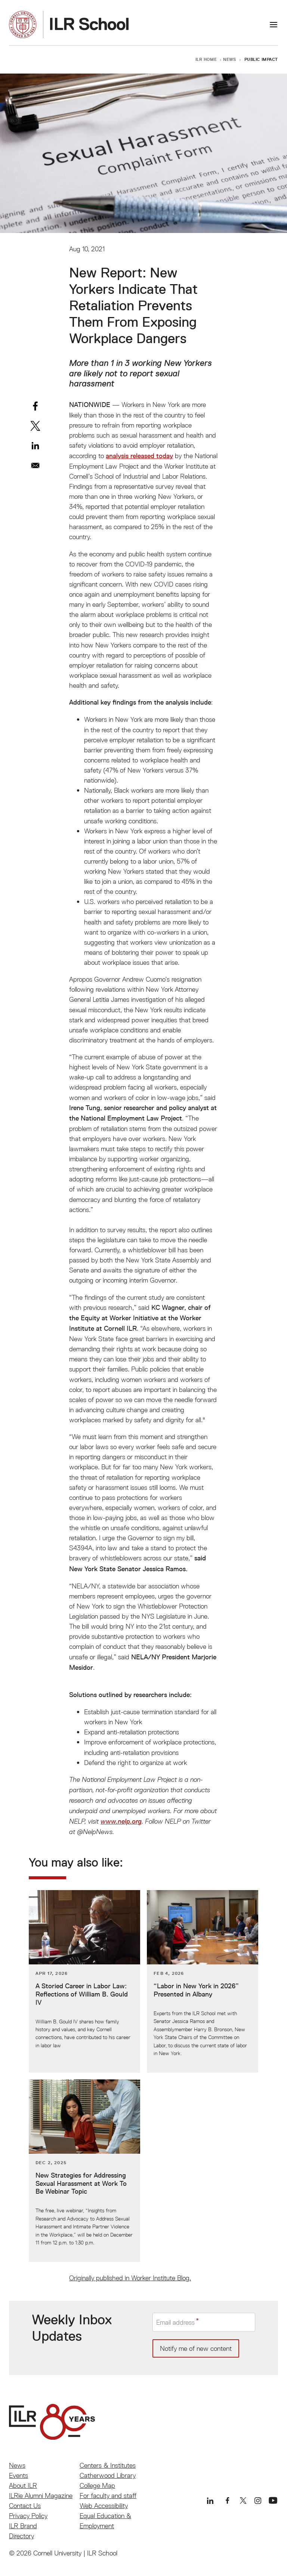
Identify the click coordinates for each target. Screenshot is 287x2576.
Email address (175, 2322)
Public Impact (261, 59)
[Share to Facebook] (35, 406)
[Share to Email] (35, 465)
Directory (21, 2536)
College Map (97, 2485)
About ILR (23, 2485)
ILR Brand (23, 2525)
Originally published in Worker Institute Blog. (130, 2278)
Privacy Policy (28, 2515)
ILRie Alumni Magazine (40, 2495)
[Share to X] (35, 425)
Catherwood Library (108, 2475)
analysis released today (139, 456)
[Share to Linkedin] (35, 445)
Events (18, 2475)
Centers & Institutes (108, 2465)
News (229, 59)
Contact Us (25, 2505)
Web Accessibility (104, 2505)
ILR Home (206, 59)
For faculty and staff (108, 2495)
